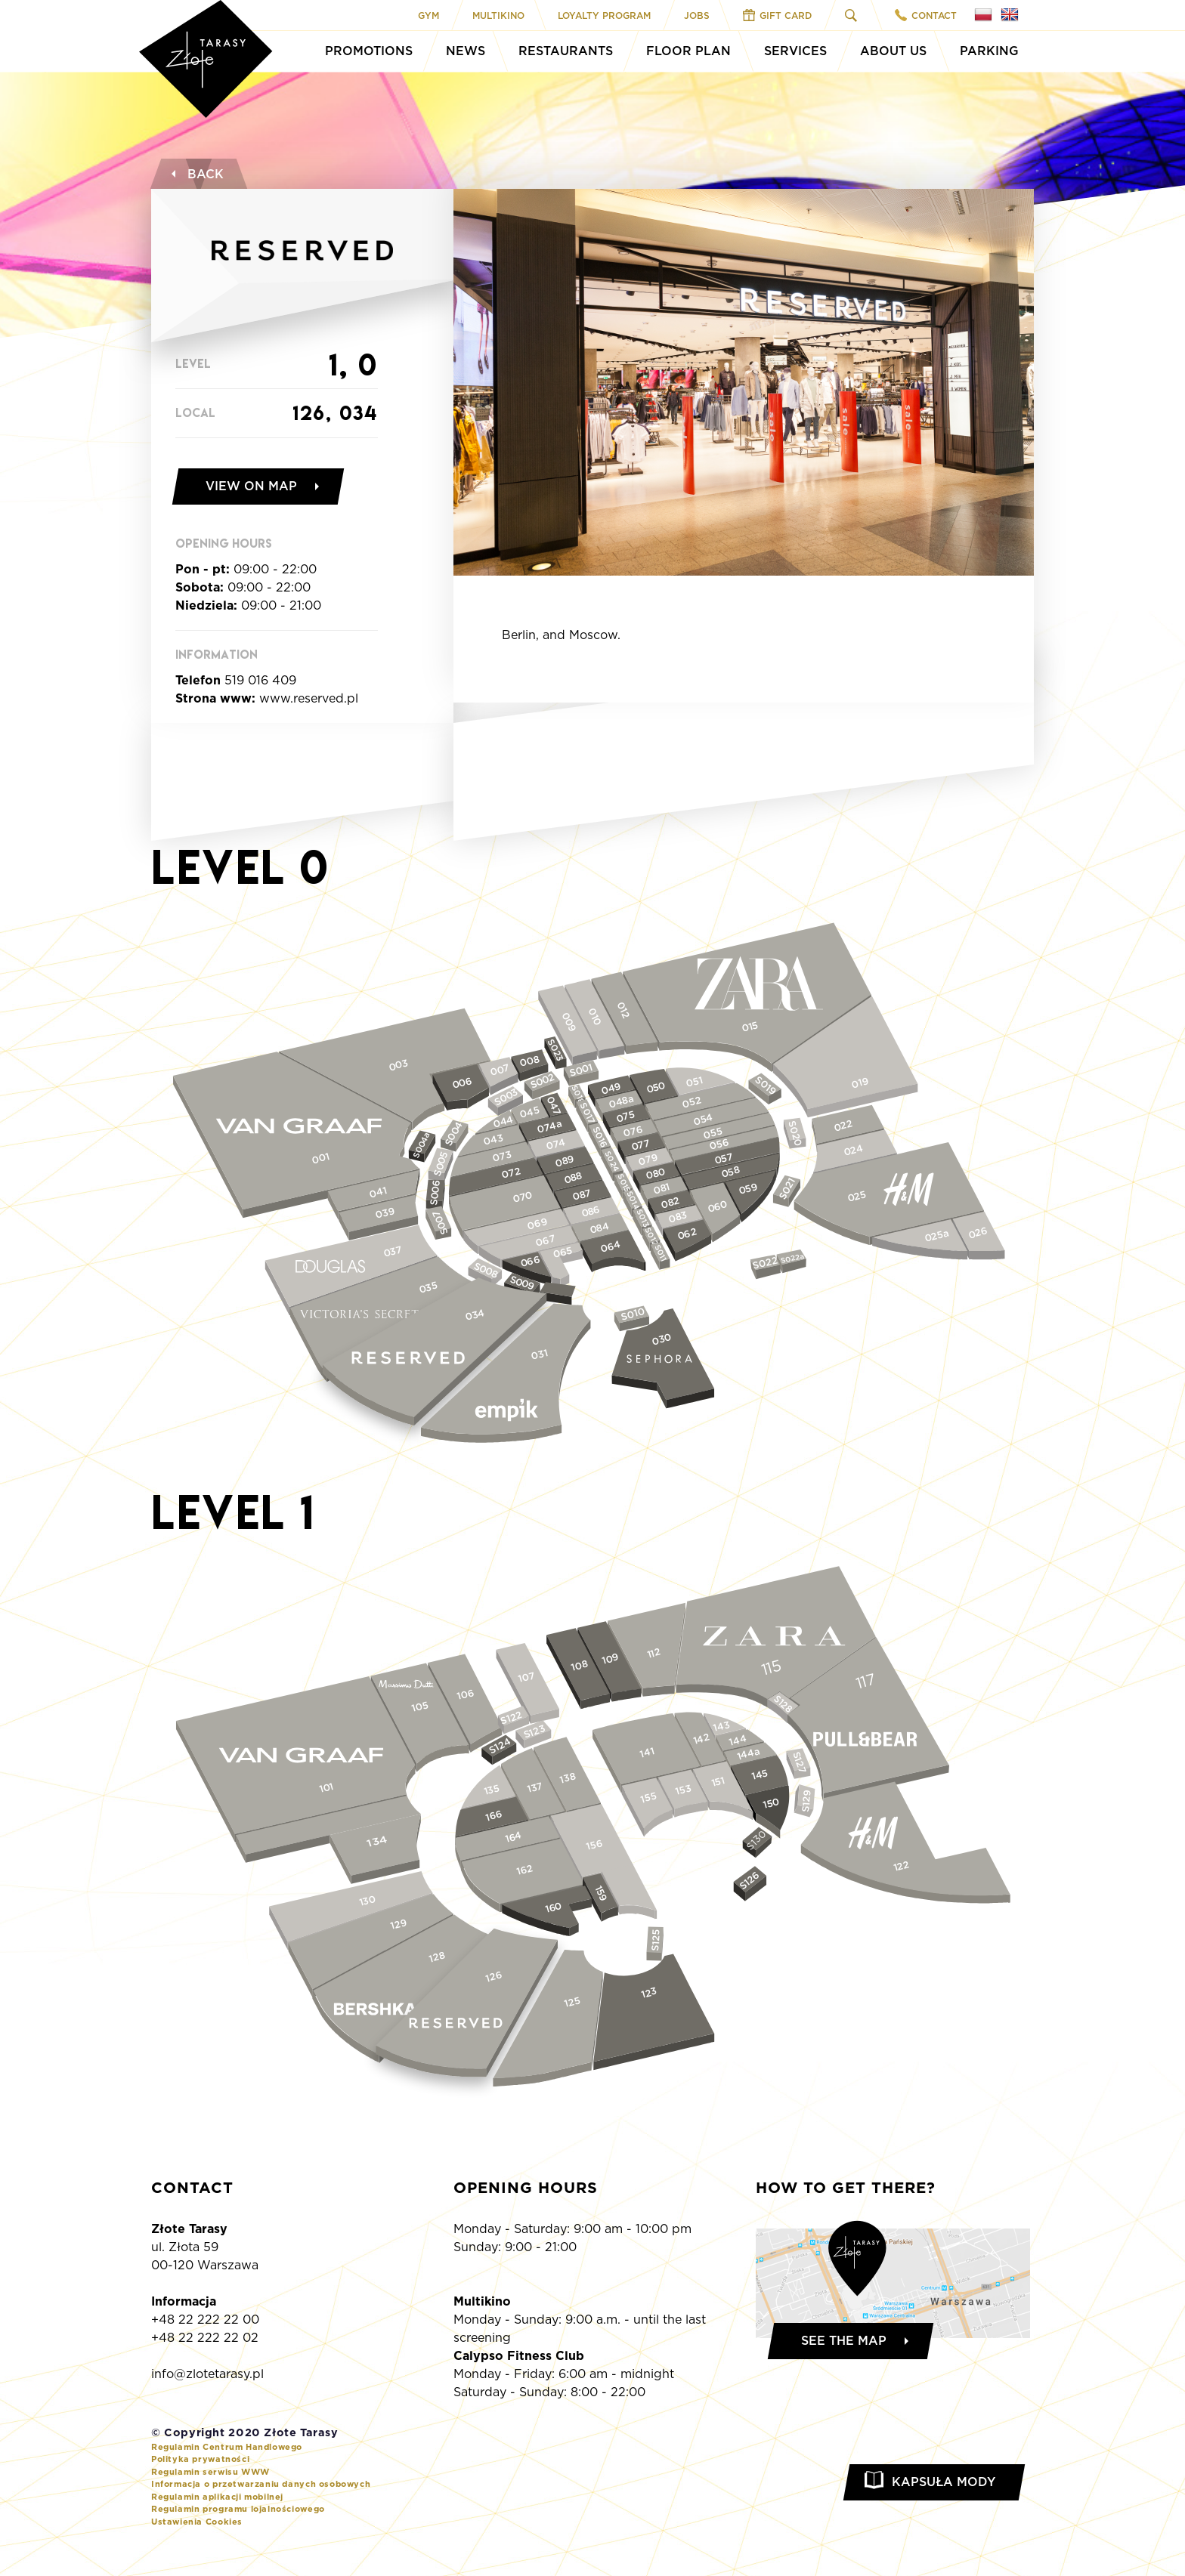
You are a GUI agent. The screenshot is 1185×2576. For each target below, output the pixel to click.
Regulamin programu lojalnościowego (238, 2508)
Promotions (369, 51)
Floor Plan (688, 51)
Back (196, 174)
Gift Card (777, 15)
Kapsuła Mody (943, 2482)
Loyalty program (604, 15)
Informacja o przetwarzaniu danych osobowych (260, 2484)
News (465, 51)
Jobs (697, 15)
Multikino (498, 15)
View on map (251, 486)
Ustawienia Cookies (197, 2521)
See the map (843, 2341)
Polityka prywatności (200, 2459)
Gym (428, 15)
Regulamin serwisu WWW (210, 2471)
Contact (926, 15)
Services (795, 51)
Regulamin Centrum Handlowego (226, 2447)
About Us (893, 51)
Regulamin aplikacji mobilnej (217, 2496)
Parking (989, 51)
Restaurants (565, 51)
